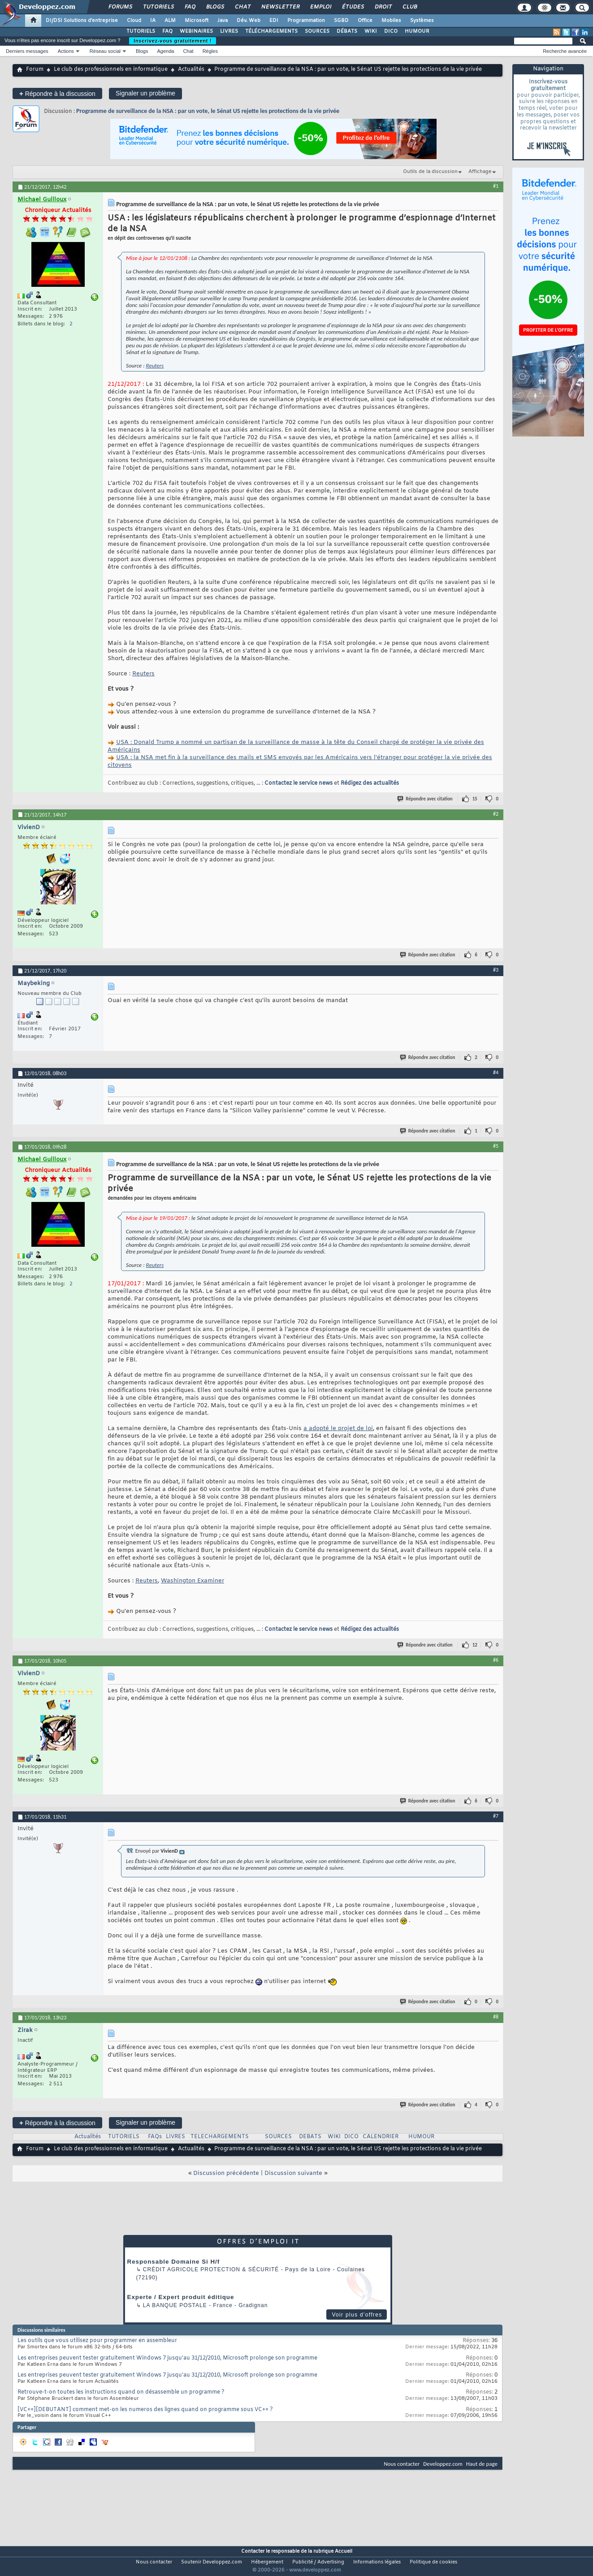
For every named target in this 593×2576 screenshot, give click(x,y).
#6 (495, 1660)
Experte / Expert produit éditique (180, 2297)
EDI (273, 20)
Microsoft (196, 20)
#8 (495, 2017)
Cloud (134, 20)
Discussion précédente (226, 2173)
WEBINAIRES (196, 31)
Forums (120, 7)
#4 (495, 1072)
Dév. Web (248, 20)
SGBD (341, 20)
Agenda (165, 51)
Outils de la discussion (430, 172)
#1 (495, 186)
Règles (210, 51)
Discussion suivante (293, 2173)
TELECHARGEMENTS (219, 2136)
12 (474, 1645)
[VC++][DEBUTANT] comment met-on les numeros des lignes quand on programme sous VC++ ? (145, 2409)
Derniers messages (27, 51)
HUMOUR (417, 31)
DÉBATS (347, 31)
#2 (495, 814)
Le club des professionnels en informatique (111, 69)
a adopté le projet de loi (338, 1428)
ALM (170, 20)
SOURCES (317, 31)
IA (153, 20)
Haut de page (482, 2463)
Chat (242, 7)
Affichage (480, 172)
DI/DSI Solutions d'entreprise (82, 20)
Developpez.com (443, 2463)
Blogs (215, 7)
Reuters (155, 365)
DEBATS (310, 2136)
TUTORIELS (140, 31)
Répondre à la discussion (57, 93)
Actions (66, 51)
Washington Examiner (192, 1581)
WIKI (370, 31)
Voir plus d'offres (357, 2315)
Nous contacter (402, 2463)
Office (365, 20)
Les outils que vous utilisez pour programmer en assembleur (97, 2340)
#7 (495, 1816)
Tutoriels (158, 7)
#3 (495, 970)
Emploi (320, 7)
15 (474, 799)
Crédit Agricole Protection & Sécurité (211, 2269)
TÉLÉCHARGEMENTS (271, 31)
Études (352, 7)
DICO (391, 31)
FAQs (155, 2136)
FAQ (189, 7)
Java (222, 20)
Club (409, 7)
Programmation (306, 20)
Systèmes (422, 20)
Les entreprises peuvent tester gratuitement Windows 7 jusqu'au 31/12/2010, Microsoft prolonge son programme (167, 2358)
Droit (382, 7)
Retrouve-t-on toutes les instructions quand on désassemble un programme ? (121, 2392)
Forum (34, 69)
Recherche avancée (565, 51)
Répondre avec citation (425, 799)
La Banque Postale (175, 2305)
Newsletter (280, 7)
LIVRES (229, 31)
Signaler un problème (145, 93)
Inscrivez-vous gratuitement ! (173, 40)
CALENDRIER (380, 2136)
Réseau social (105, 51)
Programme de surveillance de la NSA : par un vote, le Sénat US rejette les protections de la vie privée (207, 111)
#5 (495, 1146)
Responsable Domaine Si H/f (173, 2261)
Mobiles (391, 20)
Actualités (191, 69)
